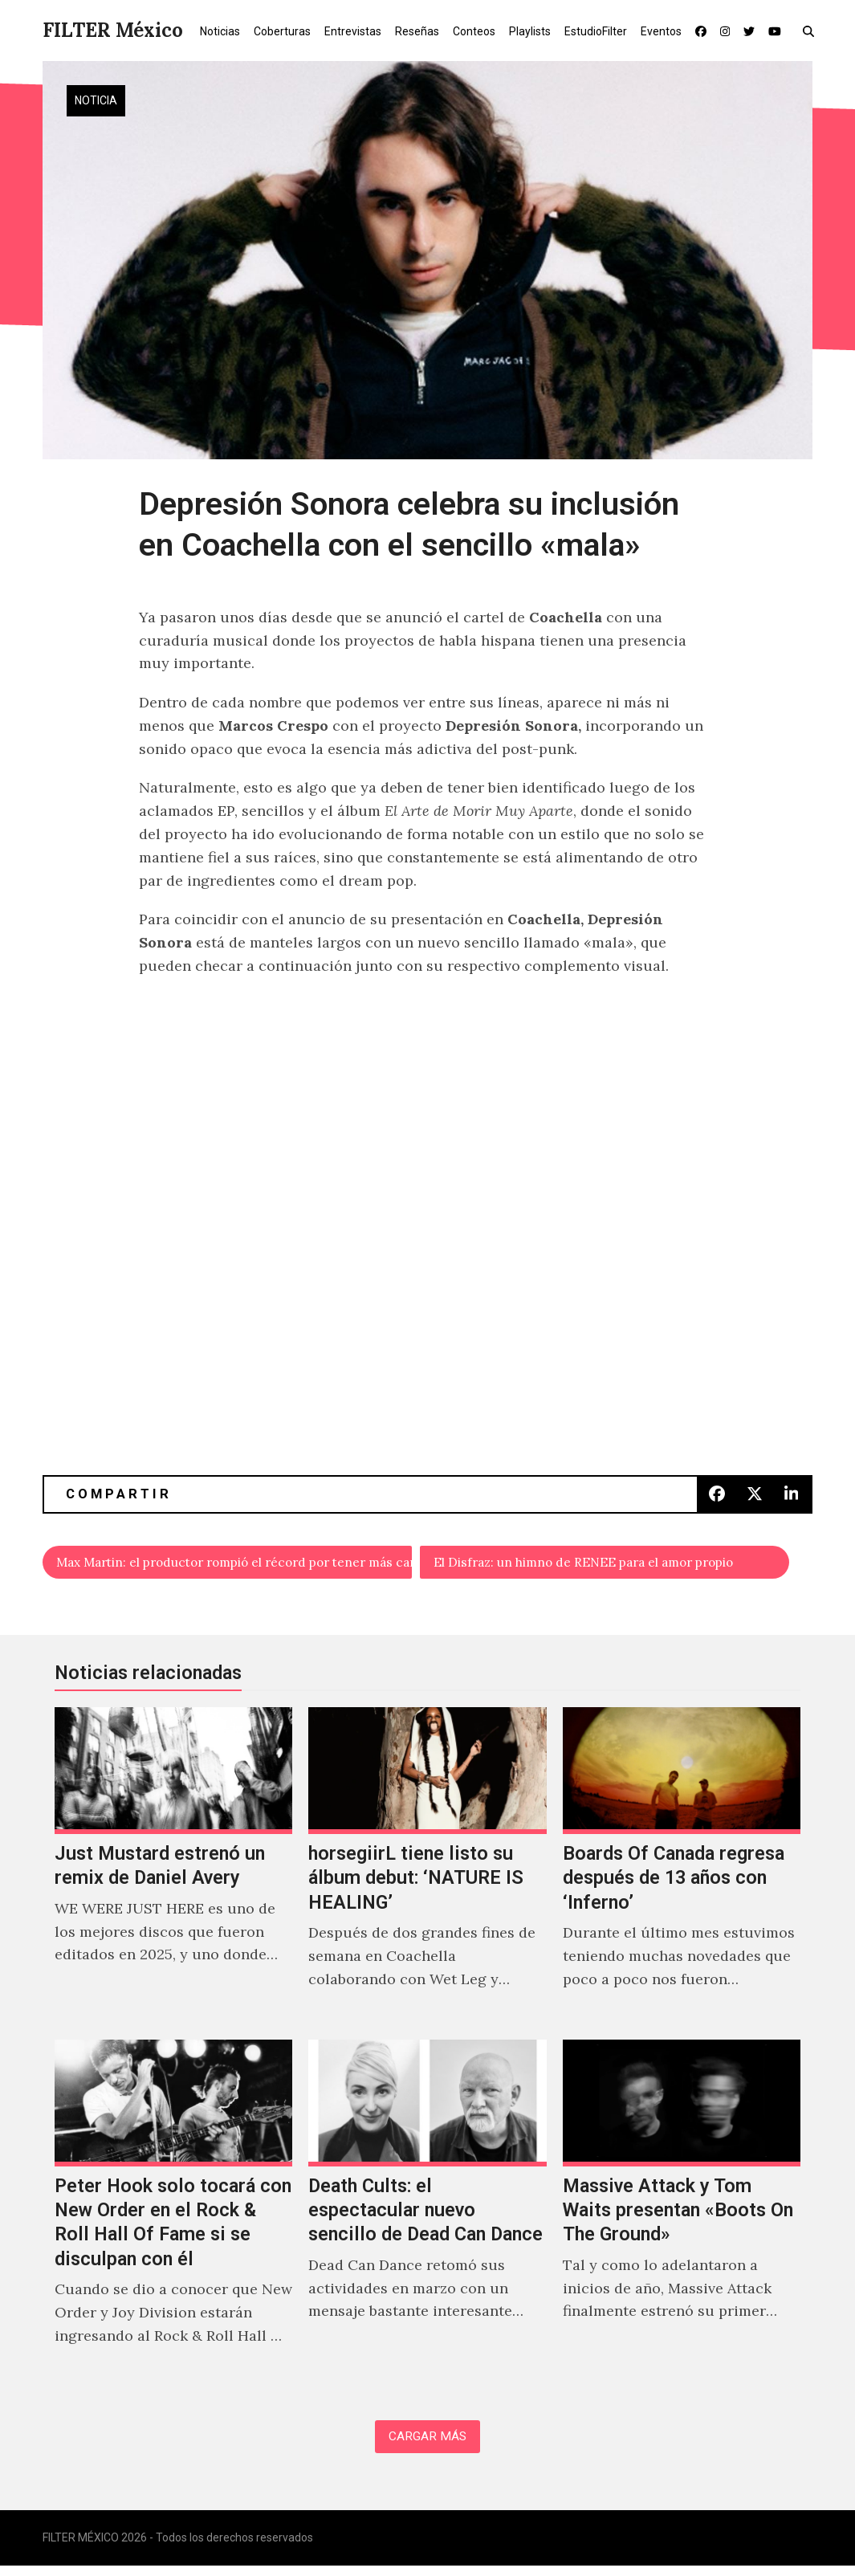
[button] (812, 30)
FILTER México (113, 30)
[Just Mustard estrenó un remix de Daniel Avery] (173, 1871)
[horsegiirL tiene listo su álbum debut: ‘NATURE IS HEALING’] (427, 1871)
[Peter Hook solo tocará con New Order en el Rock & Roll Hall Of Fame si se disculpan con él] (173, 2214)
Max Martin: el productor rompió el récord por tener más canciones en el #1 (236, 1564)
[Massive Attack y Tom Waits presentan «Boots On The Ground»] (681, 2214)
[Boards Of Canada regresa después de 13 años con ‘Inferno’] (681, 1871)
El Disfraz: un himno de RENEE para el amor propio (613, 1564)
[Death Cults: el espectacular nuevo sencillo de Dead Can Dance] (427, 2214)
